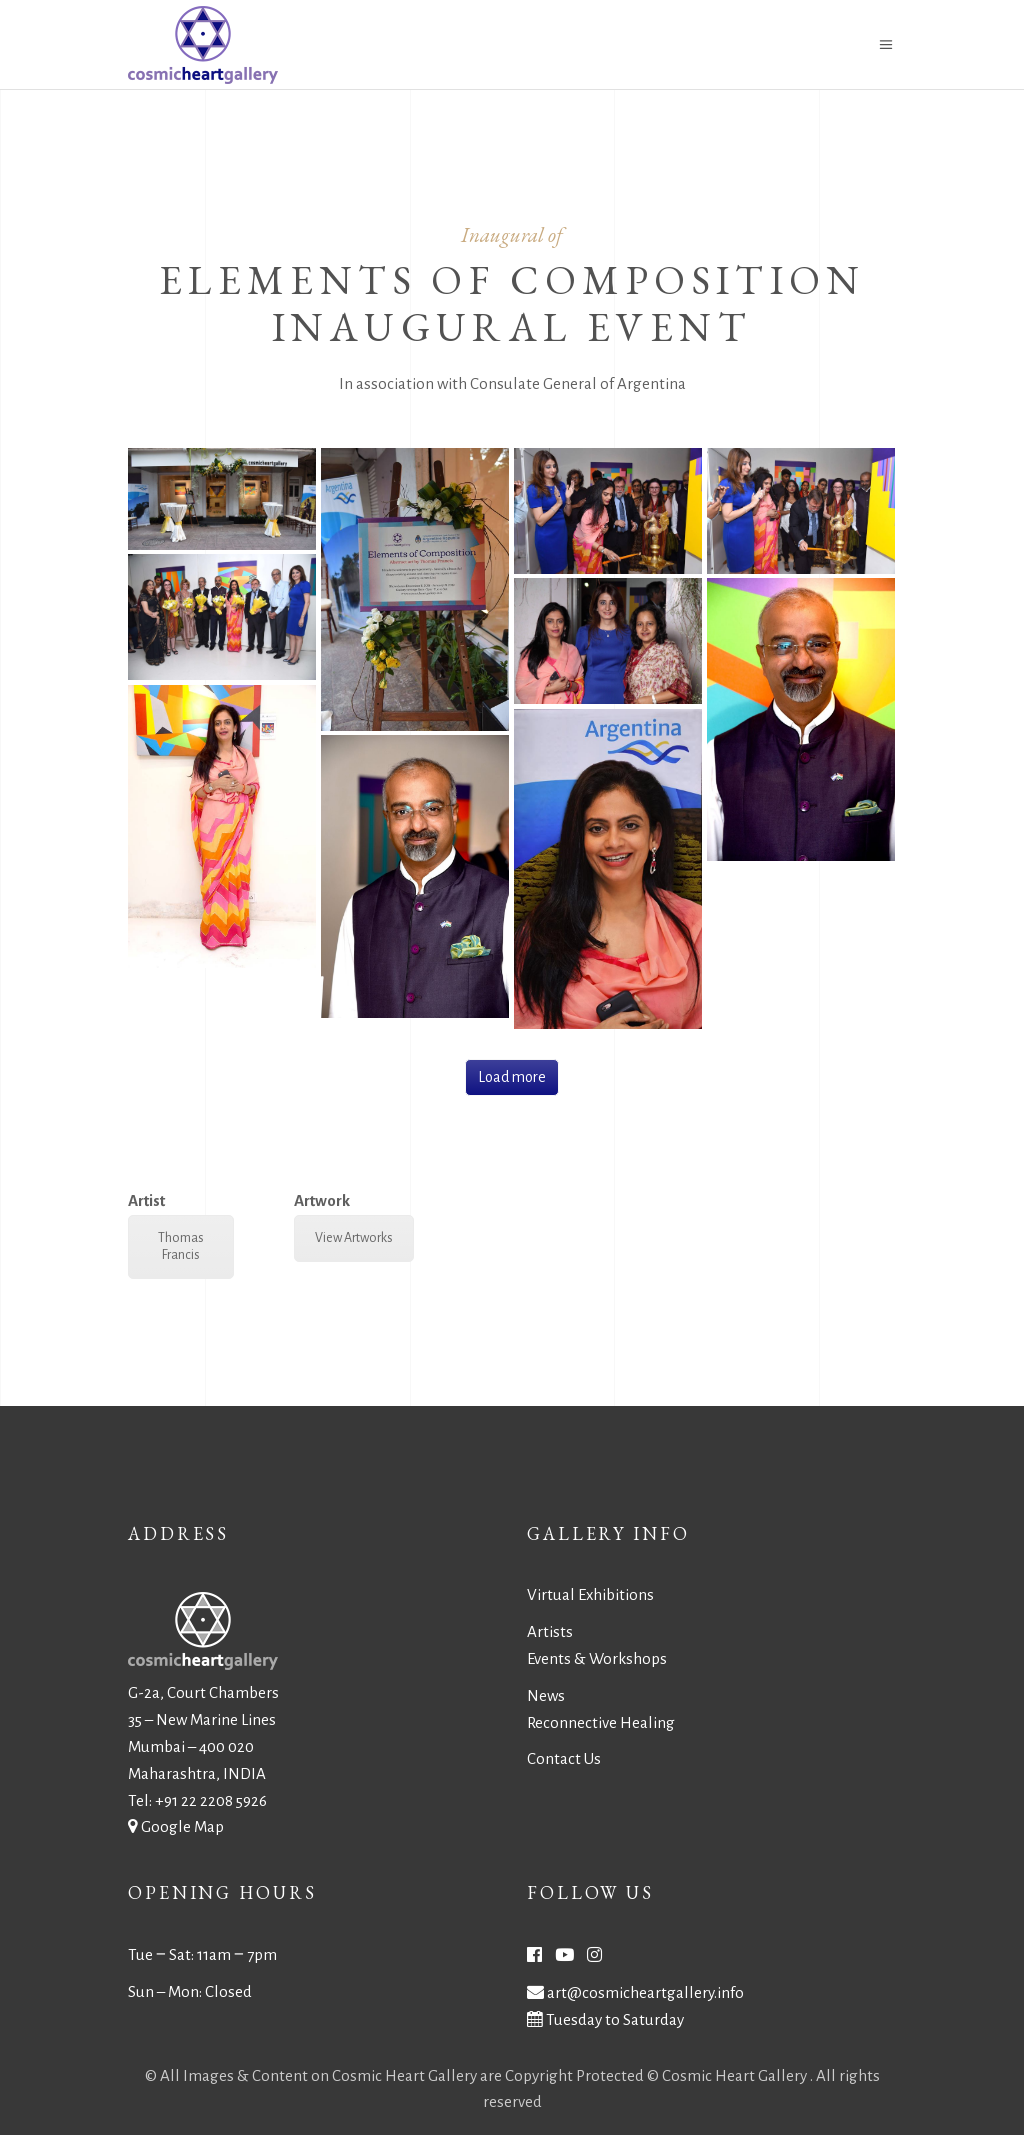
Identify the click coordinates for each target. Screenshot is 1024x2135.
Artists (550, 1631)
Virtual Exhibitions (590, 1594)
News (546, 1695)
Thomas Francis (181, 1246)
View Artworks (354, 1238)
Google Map (182, 1826)
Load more (512, 1077)
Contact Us (564, 1758)
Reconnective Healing (601, 1722)
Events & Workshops (597, 1658)
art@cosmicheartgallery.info (645, 1992)
